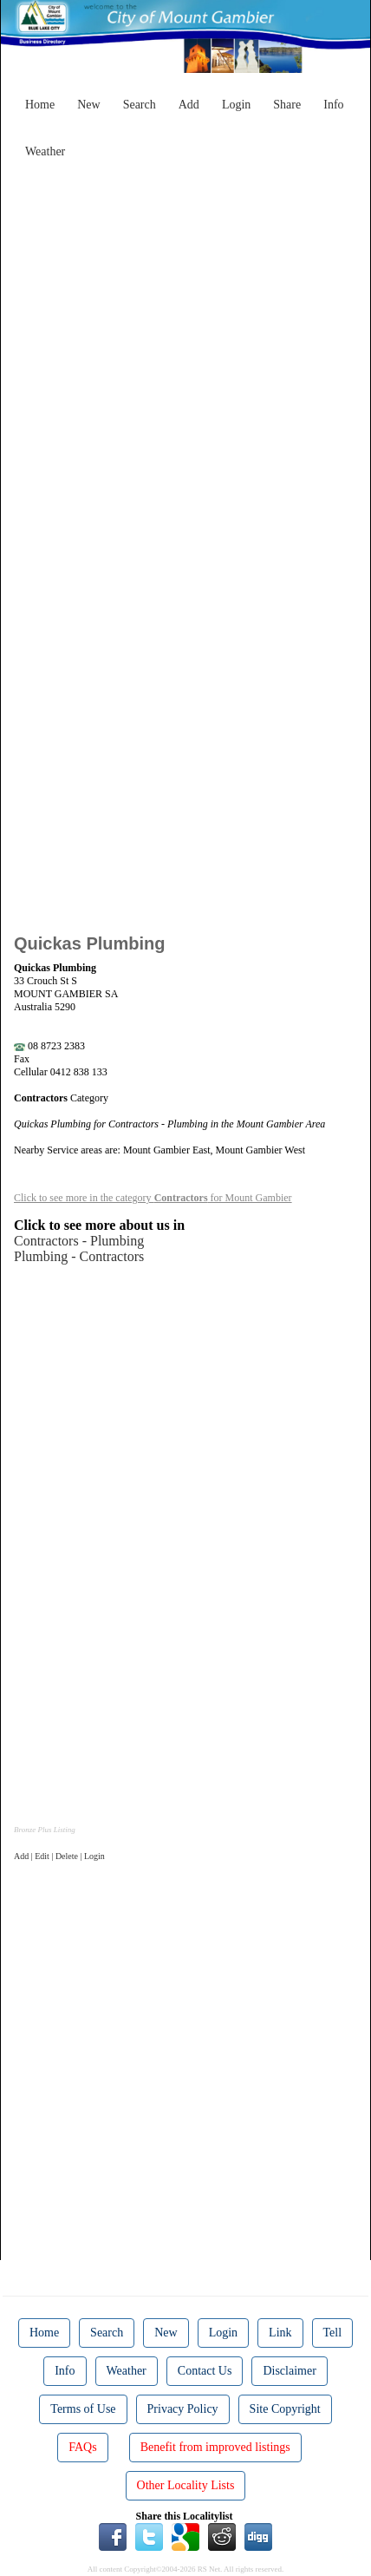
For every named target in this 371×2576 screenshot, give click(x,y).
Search (139, 104)
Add (189, 104)
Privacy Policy (182, 2408)
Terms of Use (82, 2408)
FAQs (82, 2447)
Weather (45, 151)
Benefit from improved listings (215, 2447)
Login (236, 104)
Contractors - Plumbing (79, 1240)
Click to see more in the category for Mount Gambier (153, 1198)
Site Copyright (285, 2408)
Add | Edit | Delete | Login (59, 1856)
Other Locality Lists (186, 2485)
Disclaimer (289, 2370)
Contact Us (205, 2370)
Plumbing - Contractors (79, 1256)
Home (40, 104)
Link (280, 2332)
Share (287, 104)
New (88, 104)
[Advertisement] (185, 352)
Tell (332, 2332)
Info (333, 104)
